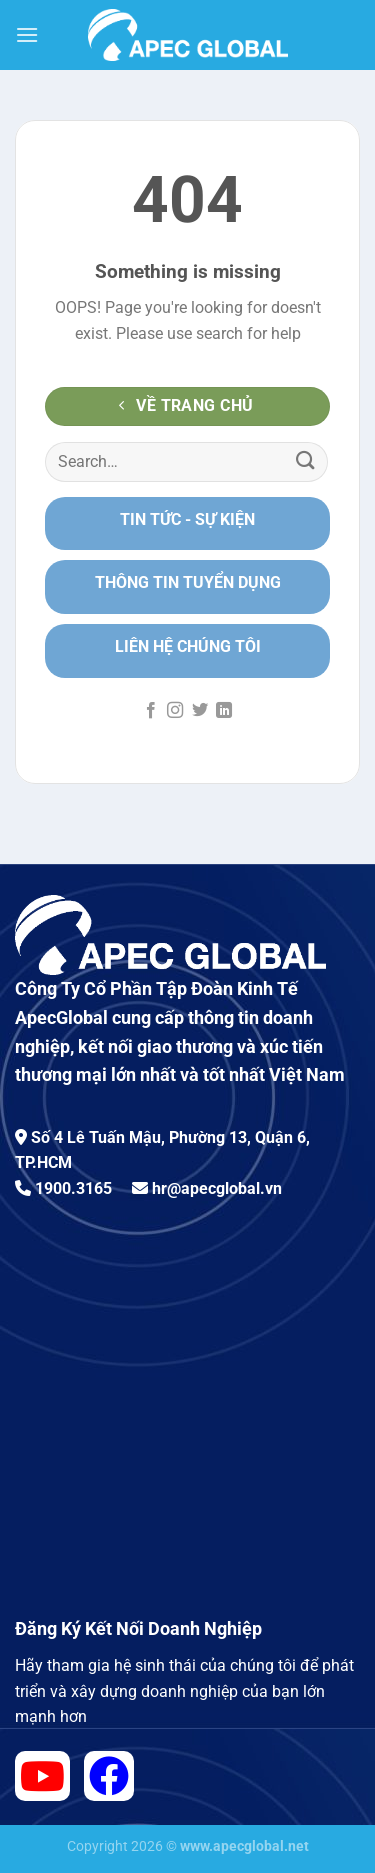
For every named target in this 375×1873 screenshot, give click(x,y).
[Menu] (27, 34)
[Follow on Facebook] (151, 711)
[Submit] (306, 461)
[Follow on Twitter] (200, 711)
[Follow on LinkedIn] (224, 711)
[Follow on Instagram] (175, 711)
